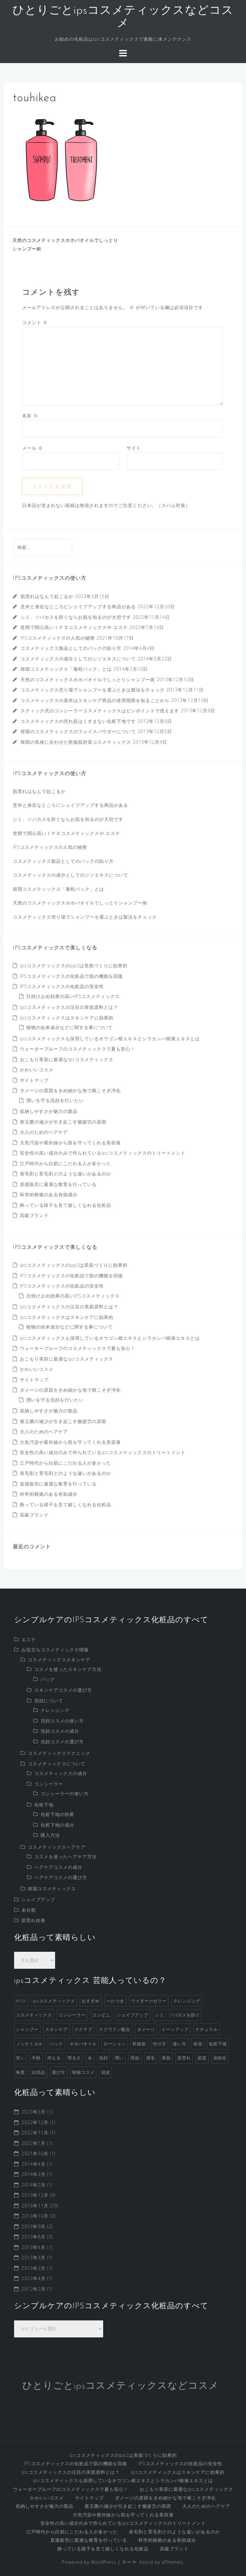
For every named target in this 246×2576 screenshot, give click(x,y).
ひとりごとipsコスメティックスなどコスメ (120, 2386)
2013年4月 (33, 2247)
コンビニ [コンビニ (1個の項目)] (101, 2015)
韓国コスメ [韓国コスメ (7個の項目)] (83, 2072)
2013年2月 (33, 2268)
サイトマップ (34, 1080)
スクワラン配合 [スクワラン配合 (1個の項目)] (114, 2029)
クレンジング (55, 1710)
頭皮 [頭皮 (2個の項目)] (105, 2072)
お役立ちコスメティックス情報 (55, 1650)
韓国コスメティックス (52, 1888)
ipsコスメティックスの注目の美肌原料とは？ (69, 1007)
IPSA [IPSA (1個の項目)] (21, 2001)
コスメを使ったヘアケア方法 (65, 1856)
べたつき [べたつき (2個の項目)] (115, 2001)
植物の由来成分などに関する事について (69, 1027)
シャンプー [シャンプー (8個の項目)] (27, 2029)
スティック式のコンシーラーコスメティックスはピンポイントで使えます (99, 710)
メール (32, 448)
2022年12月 (34, 2122)
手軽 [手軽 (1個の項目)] (36, 2058)
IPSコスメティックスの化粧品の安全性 (62, 986)
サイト (134, 448)
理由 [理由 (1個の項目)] (134, 2058)
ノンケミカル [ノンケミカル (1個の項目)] (29, 2044)
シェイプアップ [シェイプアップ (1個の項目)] (132, 2015)
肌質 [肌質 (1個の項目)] (202, 2058)
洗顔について (48, 1700)
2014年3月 (33, 2174)
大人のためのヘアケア (44, 1132)
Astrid (146, 2562)
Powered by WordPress (89, 2562)
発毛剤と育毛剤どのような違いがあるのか (65, 1174)
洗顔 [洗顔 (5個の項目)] (103, 2058)
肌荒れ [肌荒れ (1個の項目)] (184, 2058)
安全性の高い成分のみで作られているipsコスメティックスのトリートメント (102, 1153)
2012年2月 (33, 2289)
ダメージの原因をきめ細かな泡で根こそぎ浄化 (70, 1090)
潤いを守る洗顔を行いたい (55, 1100)
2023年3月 (33, 2112)
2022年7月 (33, 2143)
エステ (28, 1639)
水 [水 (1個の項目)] (90, 2058)
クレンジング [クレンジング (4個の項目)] (186, 2001)
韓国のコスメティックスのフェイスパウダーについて (78, 731)
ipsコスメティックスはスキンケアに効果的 (66, 1018)
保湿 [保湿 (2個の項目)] (197, 2044)
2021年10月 (34, 2153)
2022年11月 (34, 2133)
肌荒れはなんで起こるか (46, 596)
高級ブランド (34, 1215)
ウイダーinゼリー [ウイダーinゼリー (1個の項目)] (149, 2001)
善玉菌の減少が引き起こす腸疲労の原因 (63, 1122)
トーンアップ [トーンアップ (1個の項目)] (175, 2029)
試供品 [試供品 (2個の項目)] (38, 2072)
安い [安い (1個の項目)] (20, 2058)
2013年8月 (33, 2237)
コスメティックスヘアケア (57, 1847)
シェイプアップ (38, 1899)
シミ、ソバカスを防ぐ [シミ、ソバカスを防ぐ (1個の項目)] (177, 2015)
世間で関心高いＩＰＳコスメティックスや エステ (74, 627)
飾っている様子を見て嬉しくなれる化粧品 (65, 1205)
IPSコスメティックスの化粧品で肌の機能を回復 (71, 976)
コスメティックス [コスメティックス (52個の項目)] (34, 2015)
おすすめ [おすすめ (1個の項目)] (91, 2001)
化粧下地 (43, 1805)
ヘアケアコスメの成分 (58, 1867)
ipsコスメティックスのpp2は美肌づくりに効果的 (73, 965)
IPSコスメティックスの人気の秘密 (57, 638)
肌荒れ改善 (33, 1920)
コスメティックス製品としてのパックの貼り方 (70, 648)
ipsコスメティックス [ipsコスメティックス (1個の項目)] (54, 2001)
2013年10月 (34, 2216)
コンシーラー (48, 1784)
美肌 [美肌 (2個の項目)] (166, 2058)
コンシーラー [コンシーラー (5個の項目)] (72, 2015)
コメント (35, 322)
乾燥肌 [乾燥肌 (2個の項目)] (139, 2044)
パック (48, 1679)
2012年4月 (33, 2278)
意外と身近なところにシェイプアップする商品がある (78, 606)
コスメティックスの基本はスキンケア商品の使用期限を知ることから (94, 700)
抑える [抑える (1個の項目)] (54, 2058)
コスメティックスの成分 (60, 1773)
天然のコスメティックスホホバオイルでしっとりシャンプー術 (87, 679)
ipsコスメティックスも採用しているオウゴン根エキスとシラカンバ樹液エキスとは (110, 1038)
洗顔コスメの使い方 (62, 1721)
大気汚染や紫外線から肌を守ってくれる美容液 (70, 1143)
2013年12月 (34, 2195)
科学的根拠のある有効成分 (49, 1194)
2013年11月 (34, 2206)
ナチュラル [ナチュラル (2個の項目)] (206, 2029)
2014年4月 (33, 2164)
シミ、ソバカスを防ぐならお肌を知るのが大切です (75, 617)
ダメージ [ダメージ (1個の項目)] (146, 2029)
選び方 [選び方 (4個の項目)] (58, 2072)
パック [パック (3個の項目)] (56, 2044)
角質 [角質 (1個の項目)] (20, 2072)
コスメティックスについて (57, 1764)
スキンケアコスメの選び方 (63, 1690)
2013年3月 (33, 2257)
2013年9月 (33, 2226)
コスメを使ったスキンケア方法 (68, 1669)
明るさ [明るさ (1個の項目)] (74, 2058)
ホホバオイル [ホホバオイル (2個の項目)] (83, 2044)
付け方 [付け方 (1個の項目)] (159, 2044)
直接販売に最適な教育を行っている (58, 1184)
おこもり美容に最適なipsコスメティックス (66, 1059)
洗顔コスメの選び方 (62, 1741)
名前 (30, 416)
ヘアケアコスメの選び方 (60, 1877)
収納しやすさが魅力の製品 (49, 1111)
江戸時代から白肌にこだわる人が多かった (65, 1163)
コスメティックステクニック (59, 1753)
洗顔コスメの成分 (60, 1731)
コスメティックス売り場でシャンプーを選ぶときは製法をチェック (92, 690)
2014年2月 (33, 2185)
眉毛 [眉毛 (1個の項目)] (150, 2058)
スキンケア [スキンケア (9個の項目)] (56, 2029)
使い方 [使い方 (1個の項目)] (179, 2044)
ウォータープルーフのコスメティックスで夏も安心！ (77, 1049)
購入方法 (50, 1835)
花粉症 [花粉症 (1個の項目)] (220, 2058)
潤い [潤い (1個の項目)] (119, 2058)
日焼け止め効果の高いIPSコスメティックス (73, 996)
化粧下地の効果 (57, 1814)
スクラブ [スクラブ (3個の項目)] (83, 2029)
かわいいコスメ (36, 1070)
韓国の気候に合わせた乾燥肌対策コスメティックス (75, 742)
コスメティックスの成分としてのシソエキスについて (78, 659)
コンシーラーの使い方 (65, 1793)
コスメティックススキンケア (59, 1659)
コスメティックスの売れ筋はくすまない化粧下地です (78, 721)
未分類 (28, 1910)
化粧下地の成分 (57, 1825)
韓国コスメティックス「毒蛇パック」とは (66, 669)
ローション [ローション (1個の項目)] (114, 2044)
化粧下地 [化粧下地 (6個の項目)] (218, 2044)
